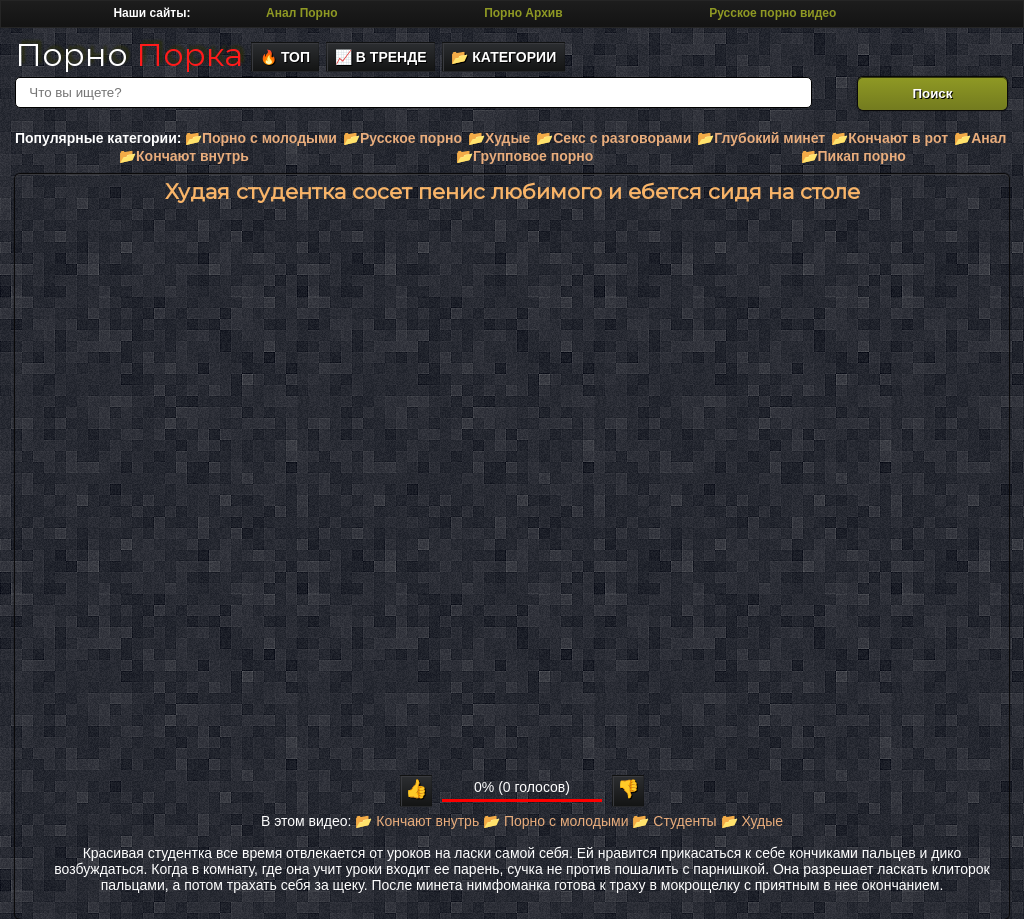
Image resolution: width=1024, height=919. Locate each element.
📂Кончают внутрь (184, 156)
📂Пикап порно (853, 156)
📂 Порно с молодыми (555, 821)
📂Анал (980, 138)
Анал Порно (301, 13)
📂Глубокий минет (761, 138)
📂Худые (499, 138)
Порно (129, 54)
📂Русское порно (402, 138)
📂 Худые (752, 821)
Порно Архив (523, 13)
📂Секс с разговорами (613, 138)
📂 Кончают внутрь (417, 821)
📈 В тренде (381, 57)
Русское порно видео (772, 13)
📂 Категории (503, 57)
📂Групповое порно (524, 156)
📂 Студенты (674, 821)
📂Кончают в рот (889, 138)
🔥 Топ (285, 57)
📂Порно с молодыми (261, 138)
